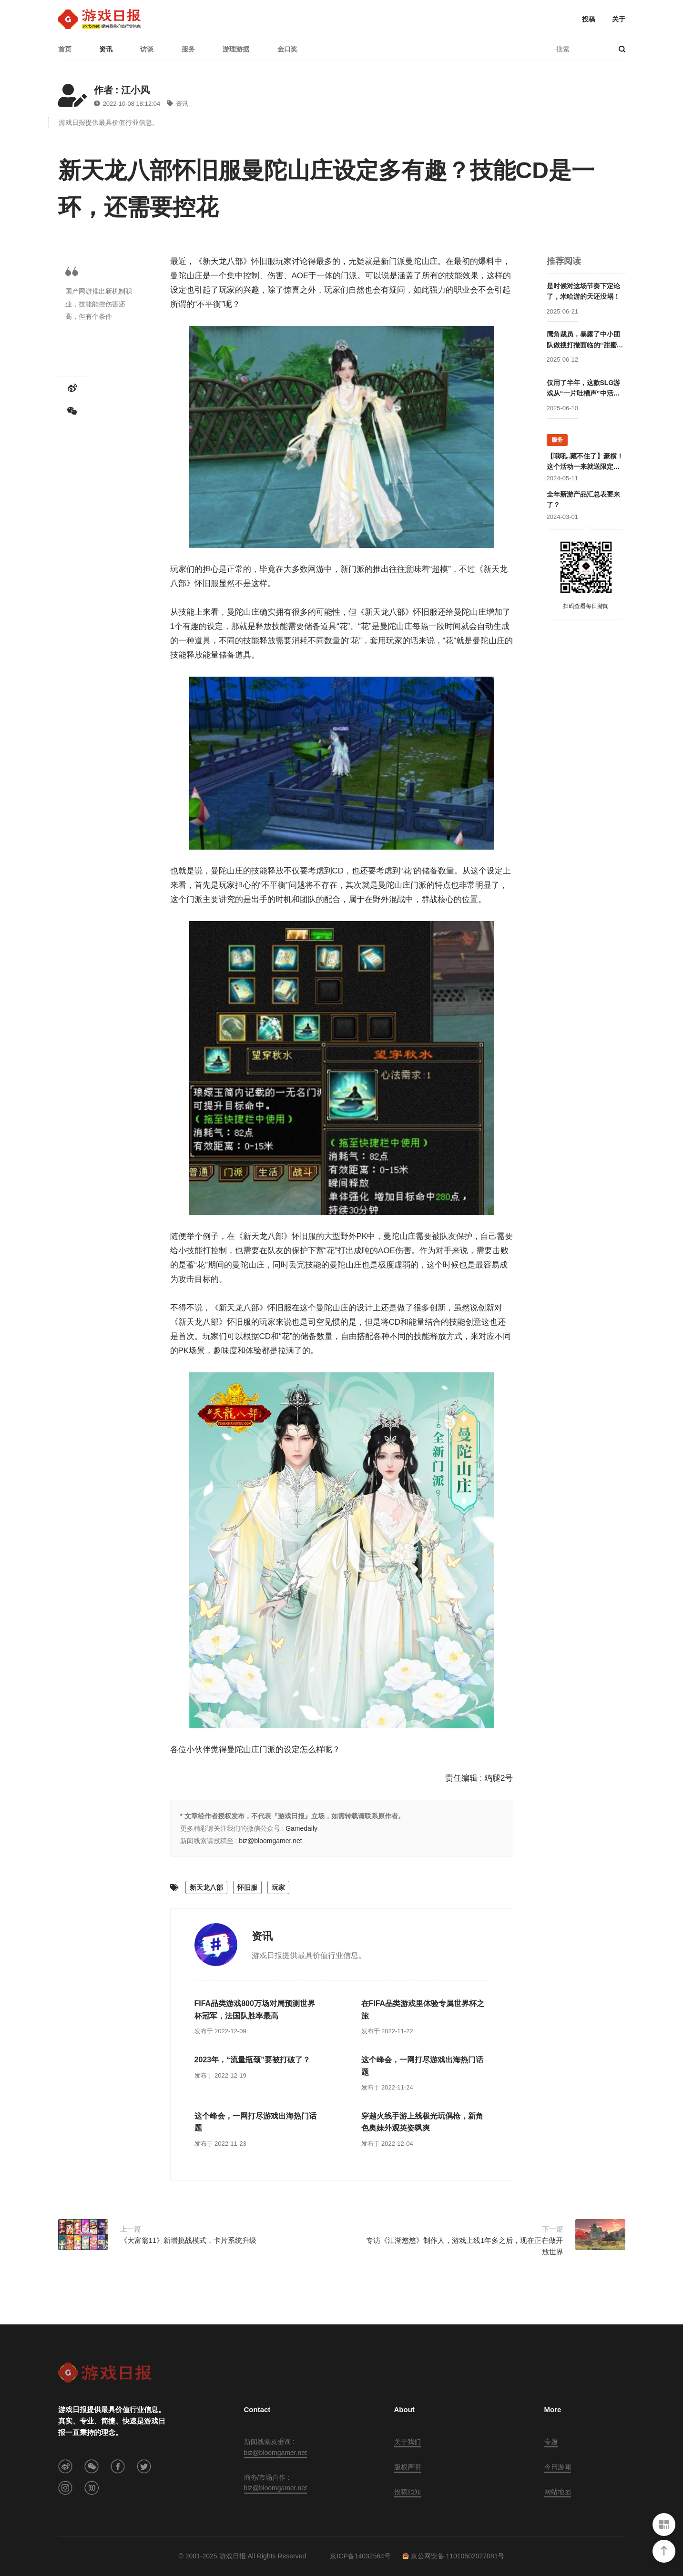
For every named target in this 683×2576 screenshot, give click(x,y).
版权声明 (407, 2467)
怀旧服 (247, 1887)
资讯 (105, 49)
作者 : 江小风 (122, 90)
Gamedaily (301, 1828)
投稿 (588, 19)
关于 (618, 19)
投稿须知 (407, 2491)
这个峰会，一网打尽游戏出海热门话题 (422, 2066)
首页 (64, 49)
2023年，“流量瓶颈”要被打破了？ (252, 2060)
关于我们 (407, 2441)
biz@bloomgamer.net (270, 1841)
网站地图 (557, 2491)
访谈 (146, 49)
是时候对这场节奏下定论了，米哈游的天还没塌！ (583, 291)
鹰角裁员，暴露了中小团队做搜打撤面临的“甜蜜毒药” (585, 340)
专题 (551, 2441)
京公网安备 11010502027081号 (453, 2556)
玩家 (278, 1887)
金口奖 (287, 49)
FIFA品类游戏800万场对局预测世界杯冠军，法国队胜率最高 (254, 2009)
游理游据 (236, 49)
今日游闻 (557, 2467)
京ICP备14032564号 (360, 2556)
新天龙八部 (206, 1887)
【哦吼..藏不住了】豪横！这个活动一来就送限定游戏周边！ (585, 462)
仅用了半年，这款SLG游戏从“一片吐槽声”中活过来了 (584, 389)
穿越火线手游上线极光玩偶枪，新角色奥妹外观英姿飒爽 (422, 2122)
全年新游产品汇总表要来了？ (583, 499)
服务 (188, 49)
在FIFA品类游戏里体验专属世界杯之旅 (423, 2009)
